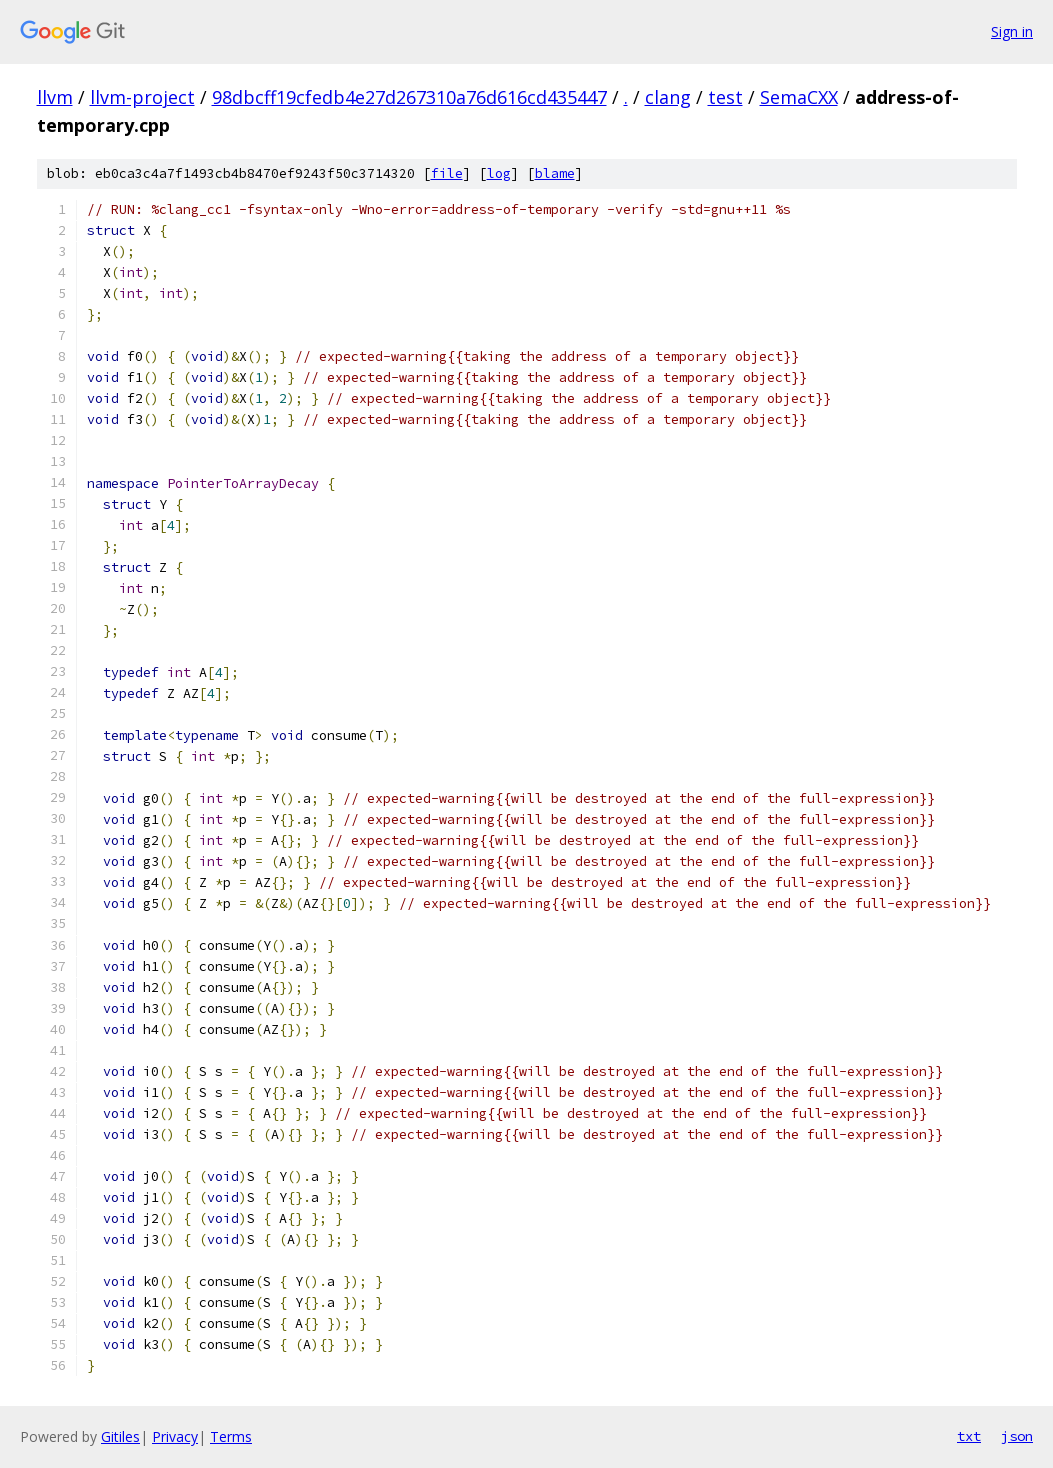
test (725, 97)
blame (555, 173)
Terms (231, 1436)
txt (969, 1436)
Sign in (1012, 31)
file (447, 173)
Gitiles (120, 1436)
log (499, 173)
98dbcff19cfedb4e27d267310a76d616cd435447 (409, 97)
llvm (55, 97)
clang (668, 97)
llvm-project (142, 97)
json (1017, 1436)
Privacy (175, 1436)
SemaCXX (799, 97)
